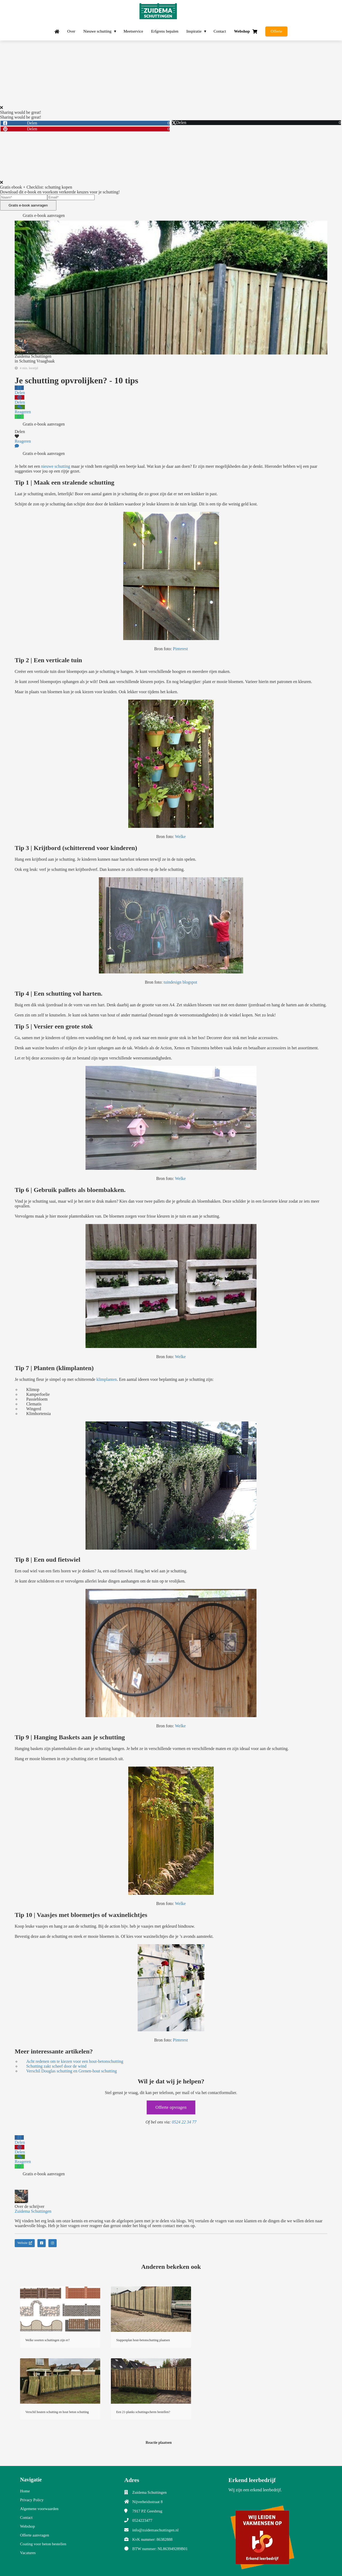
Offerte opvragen (171, 2107)
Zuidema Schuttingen (33, 356)
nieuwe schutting (55, 466)
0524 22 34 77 (184, 2122)
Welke (180, 836)
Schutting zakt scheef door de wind (56, 2066)
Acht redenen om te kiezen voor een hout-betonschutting (74, 2061)
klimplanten (106, 1379)
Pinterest (180, 648)
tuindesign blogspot (180, 982)
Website (24, 2243)
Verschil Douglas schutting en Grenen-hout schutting (71, 2071)
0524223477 (142, 2520)
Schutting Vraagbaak (37, 361)
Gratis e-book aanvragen (28, 205)
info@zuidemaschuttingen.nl (155, 2530)
